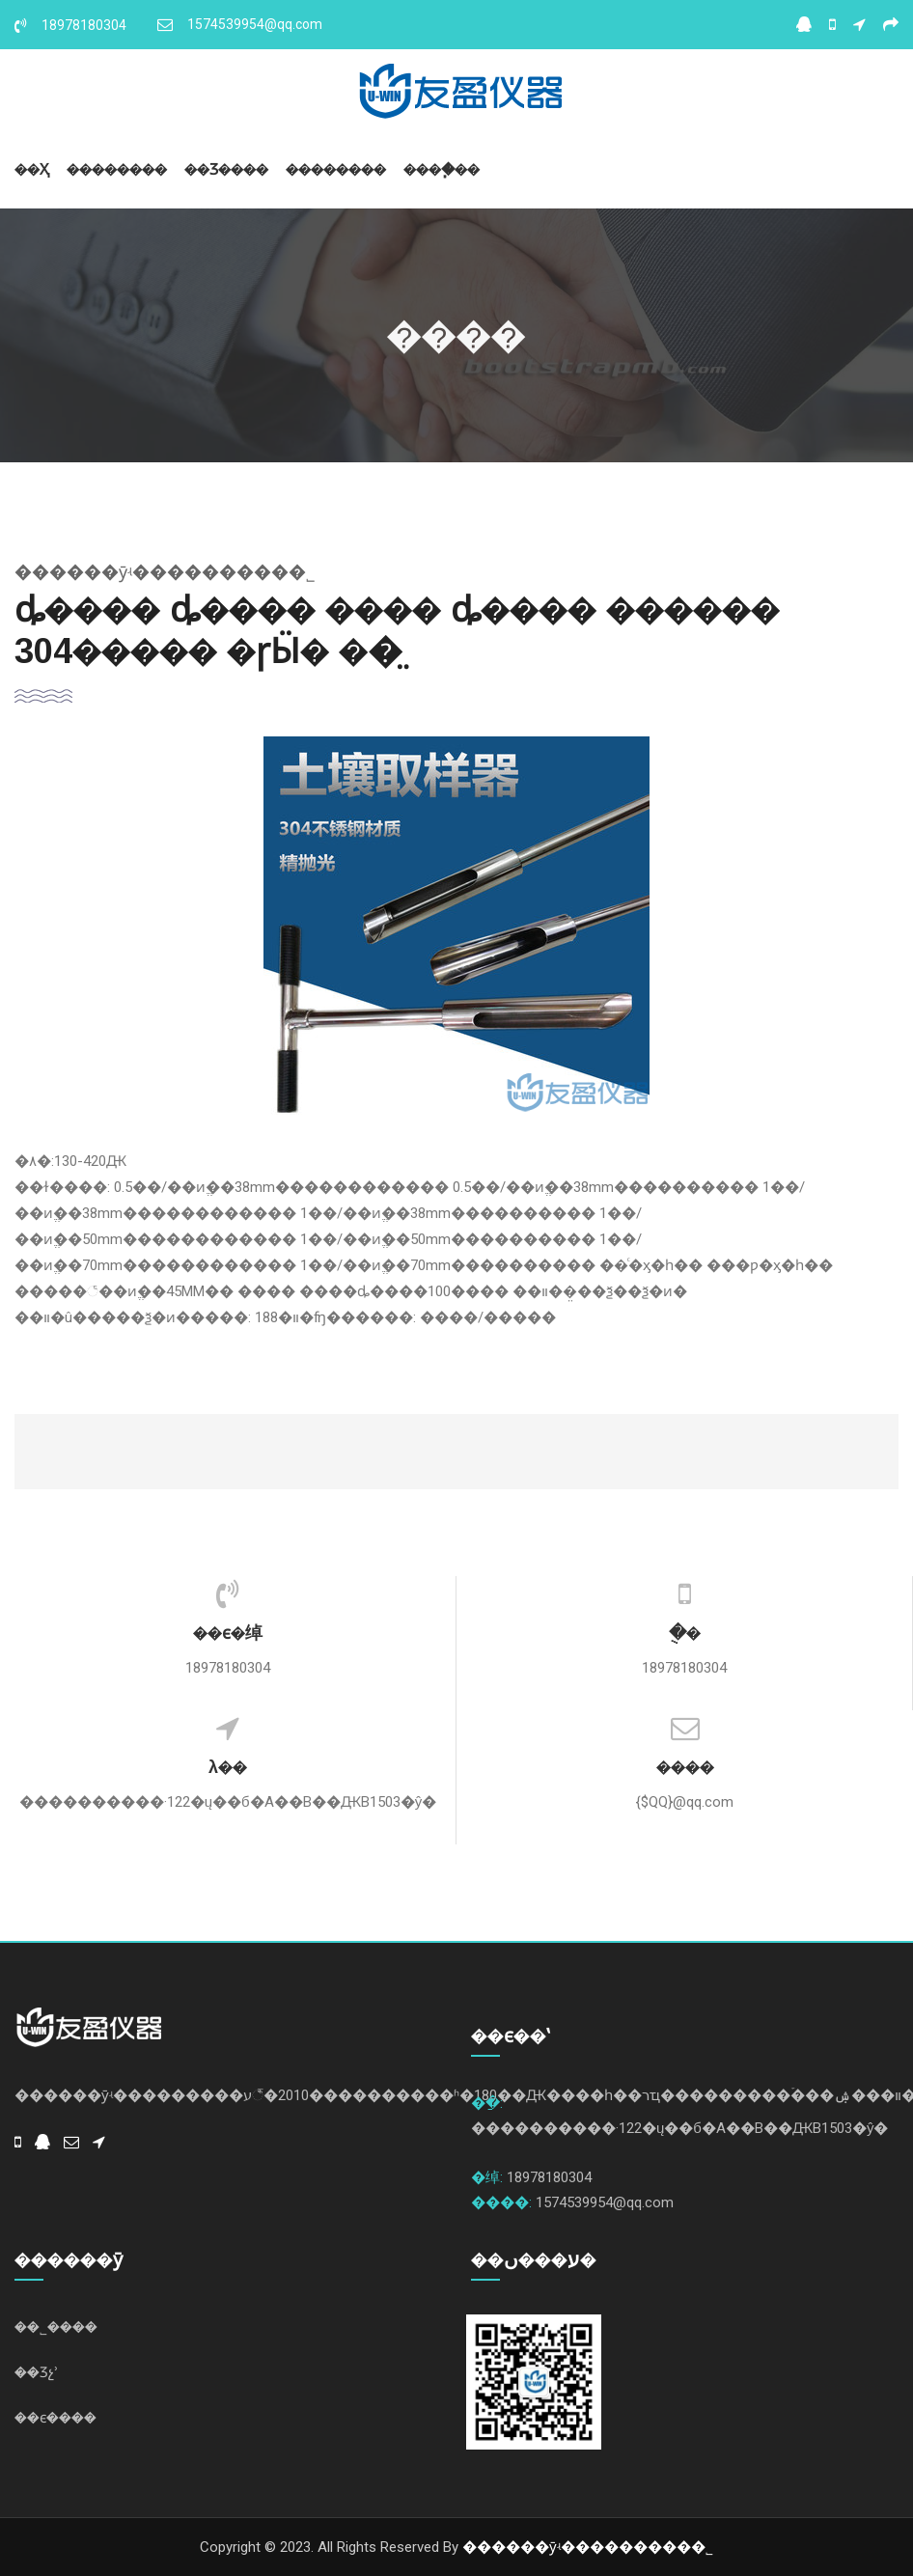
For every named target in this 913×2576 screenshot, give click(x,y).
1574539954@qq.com (239, 24)
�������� (117, 169)
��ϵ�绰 (228, 1633)
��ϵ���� (55, 2417)
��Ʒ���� (226, 169)
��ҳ (31, 169)
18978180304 (70, 25)
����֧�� (441, 169)
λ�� (227, 1767)
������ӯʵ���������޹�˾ (587, 2547)
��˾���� (55, 2326)
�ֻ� (685, 1633)
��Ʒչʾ (36, 2372)
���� (685, 1767)
